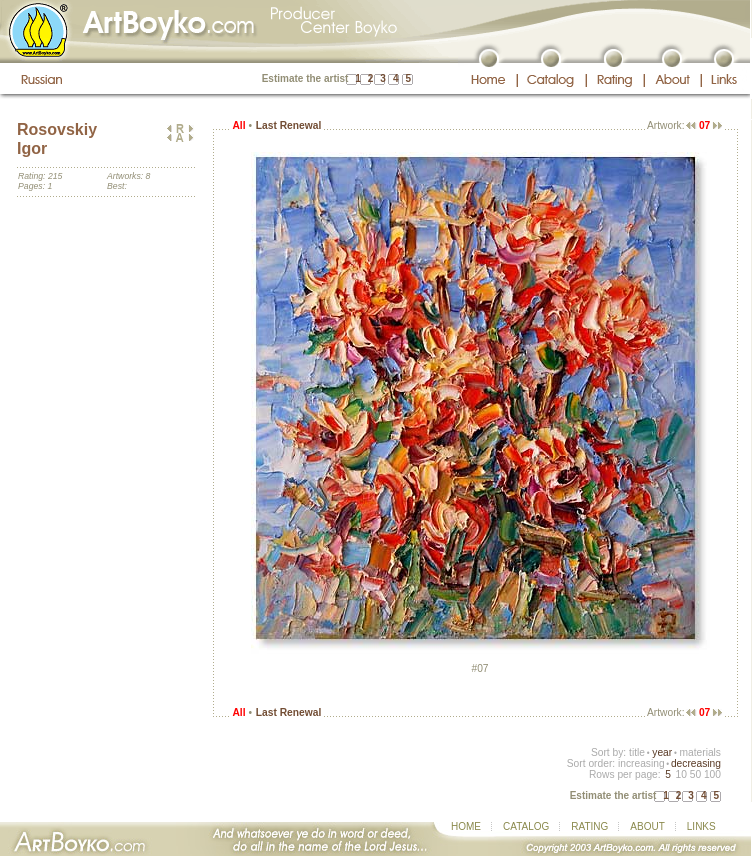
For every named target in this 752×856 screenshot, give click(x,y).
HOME (466, 826)
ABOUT (647, 826)
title (637, 752)
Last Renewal (288, 125)
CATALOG (526, 826)
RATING (589, 826)
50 (695, 774)
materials (700, 752)
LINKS (701, 826)
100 (712, 774)
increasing (641, 763)
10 (680, 774)
